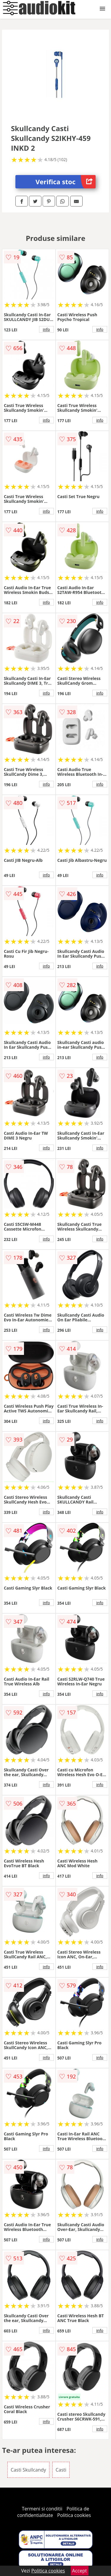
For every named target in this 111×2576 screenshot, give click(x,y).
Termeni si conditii (42, 2508)
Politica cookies (74, 2515)
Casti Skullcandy (28, 2470)
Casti (61, 2470)
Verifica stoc (66, 181)
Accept (79, 2570)
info (46, 329)
